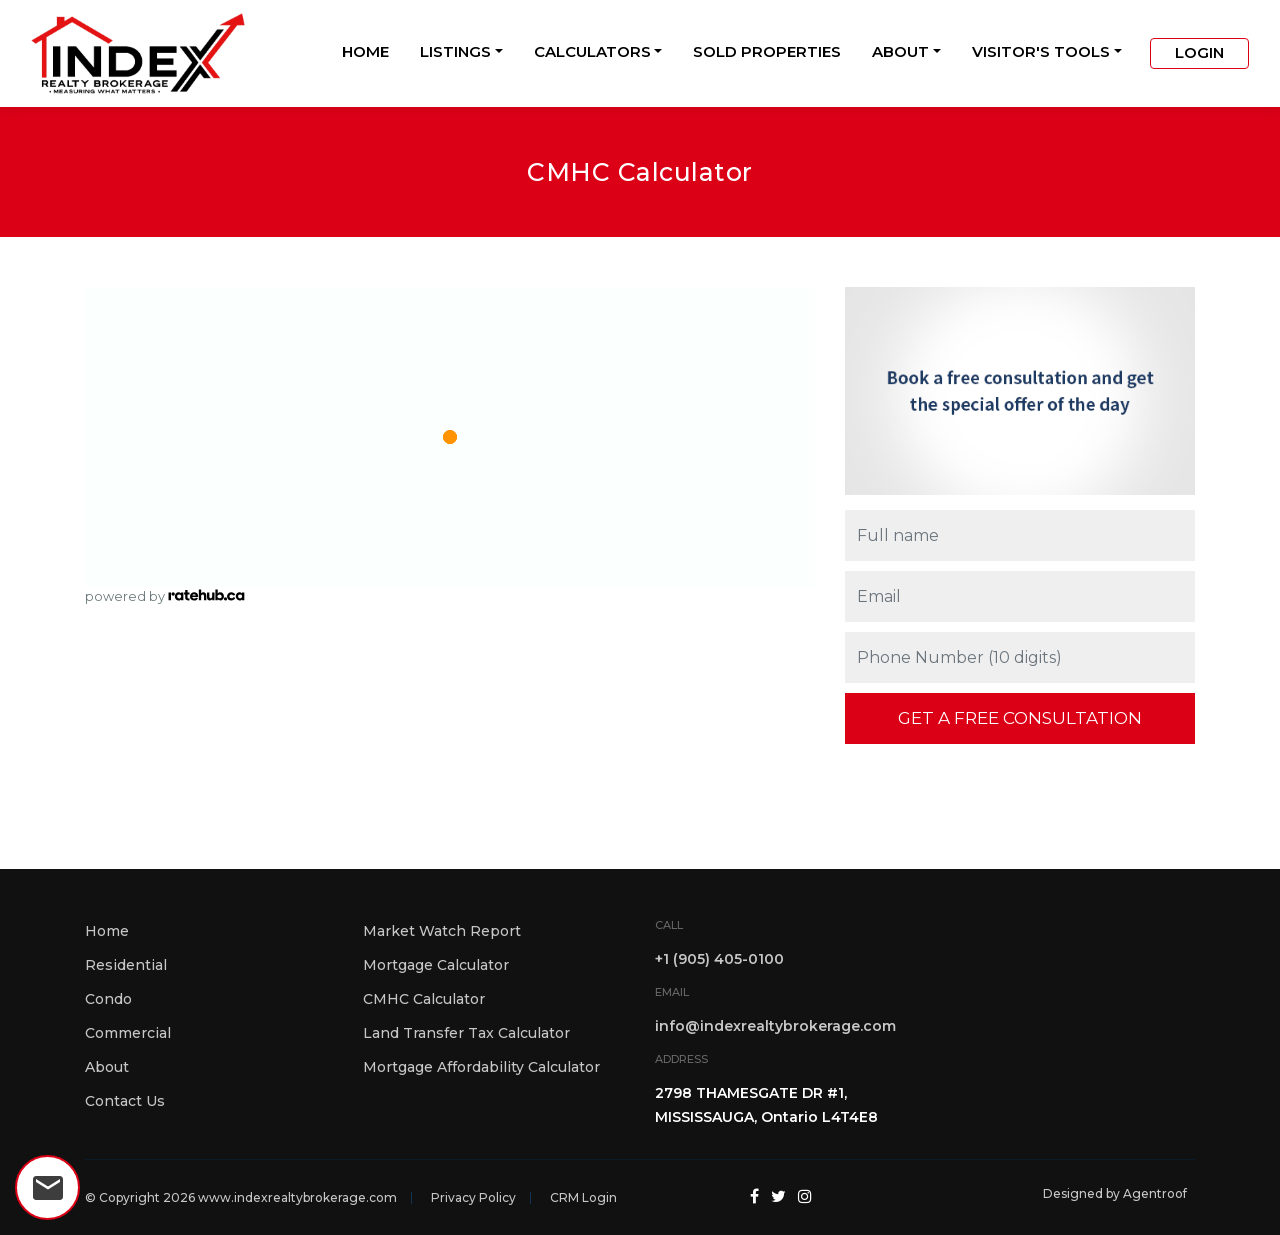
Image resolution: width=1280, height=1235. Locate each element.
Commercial (128, 1033)
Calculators (592, 51)
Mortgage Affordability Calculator (481, 1067)
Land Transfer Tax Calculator (466, 1033)
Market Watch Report (442, 931)
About (900, 51)
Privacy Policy (473, 1197)
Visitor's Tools (1041, 51)
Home (365, 51)
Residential (126, 965)
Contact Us (125, 1101)
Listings (455, 51)
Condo (108, 999)
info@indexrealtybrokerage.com (775, 1026)
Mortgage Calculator (436, 965)
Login (1199, 52)
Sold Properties (767, 51)
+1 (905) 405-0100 (719, 959)
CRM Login (583, 1197)
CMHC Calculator (424, 999)
